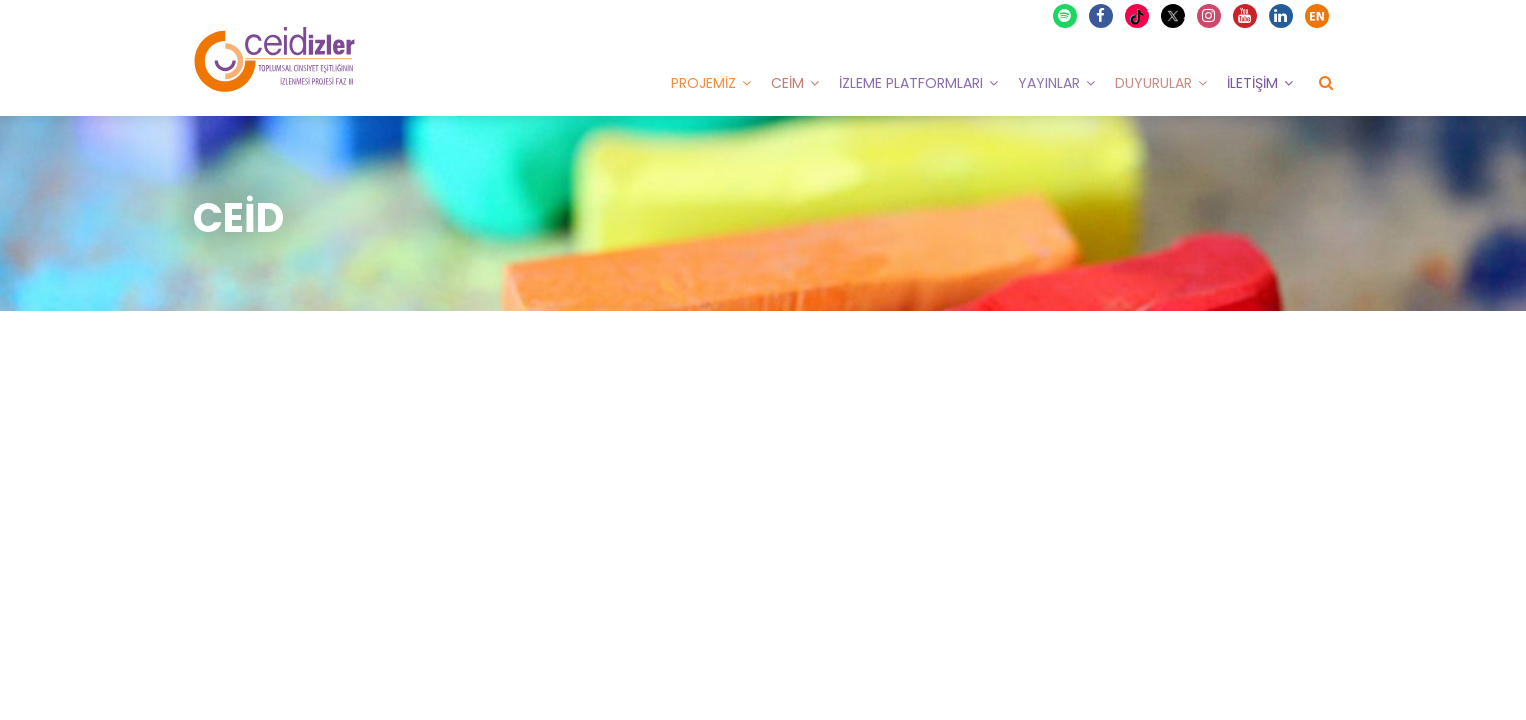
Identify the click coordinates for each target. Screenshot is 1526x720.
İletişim (1252, 83)
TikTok (1139, 16)
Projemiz (703, 83)
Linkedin (1282, 16)
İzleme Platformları (911, 83)
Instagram (1210, 16)
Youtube (1246, 16)
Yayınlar (1049, 83)
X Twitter (1175, 14)
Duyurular (1153, 83)
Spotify (1066, 16)
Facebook (1102, 16)
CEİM (787, 83)
